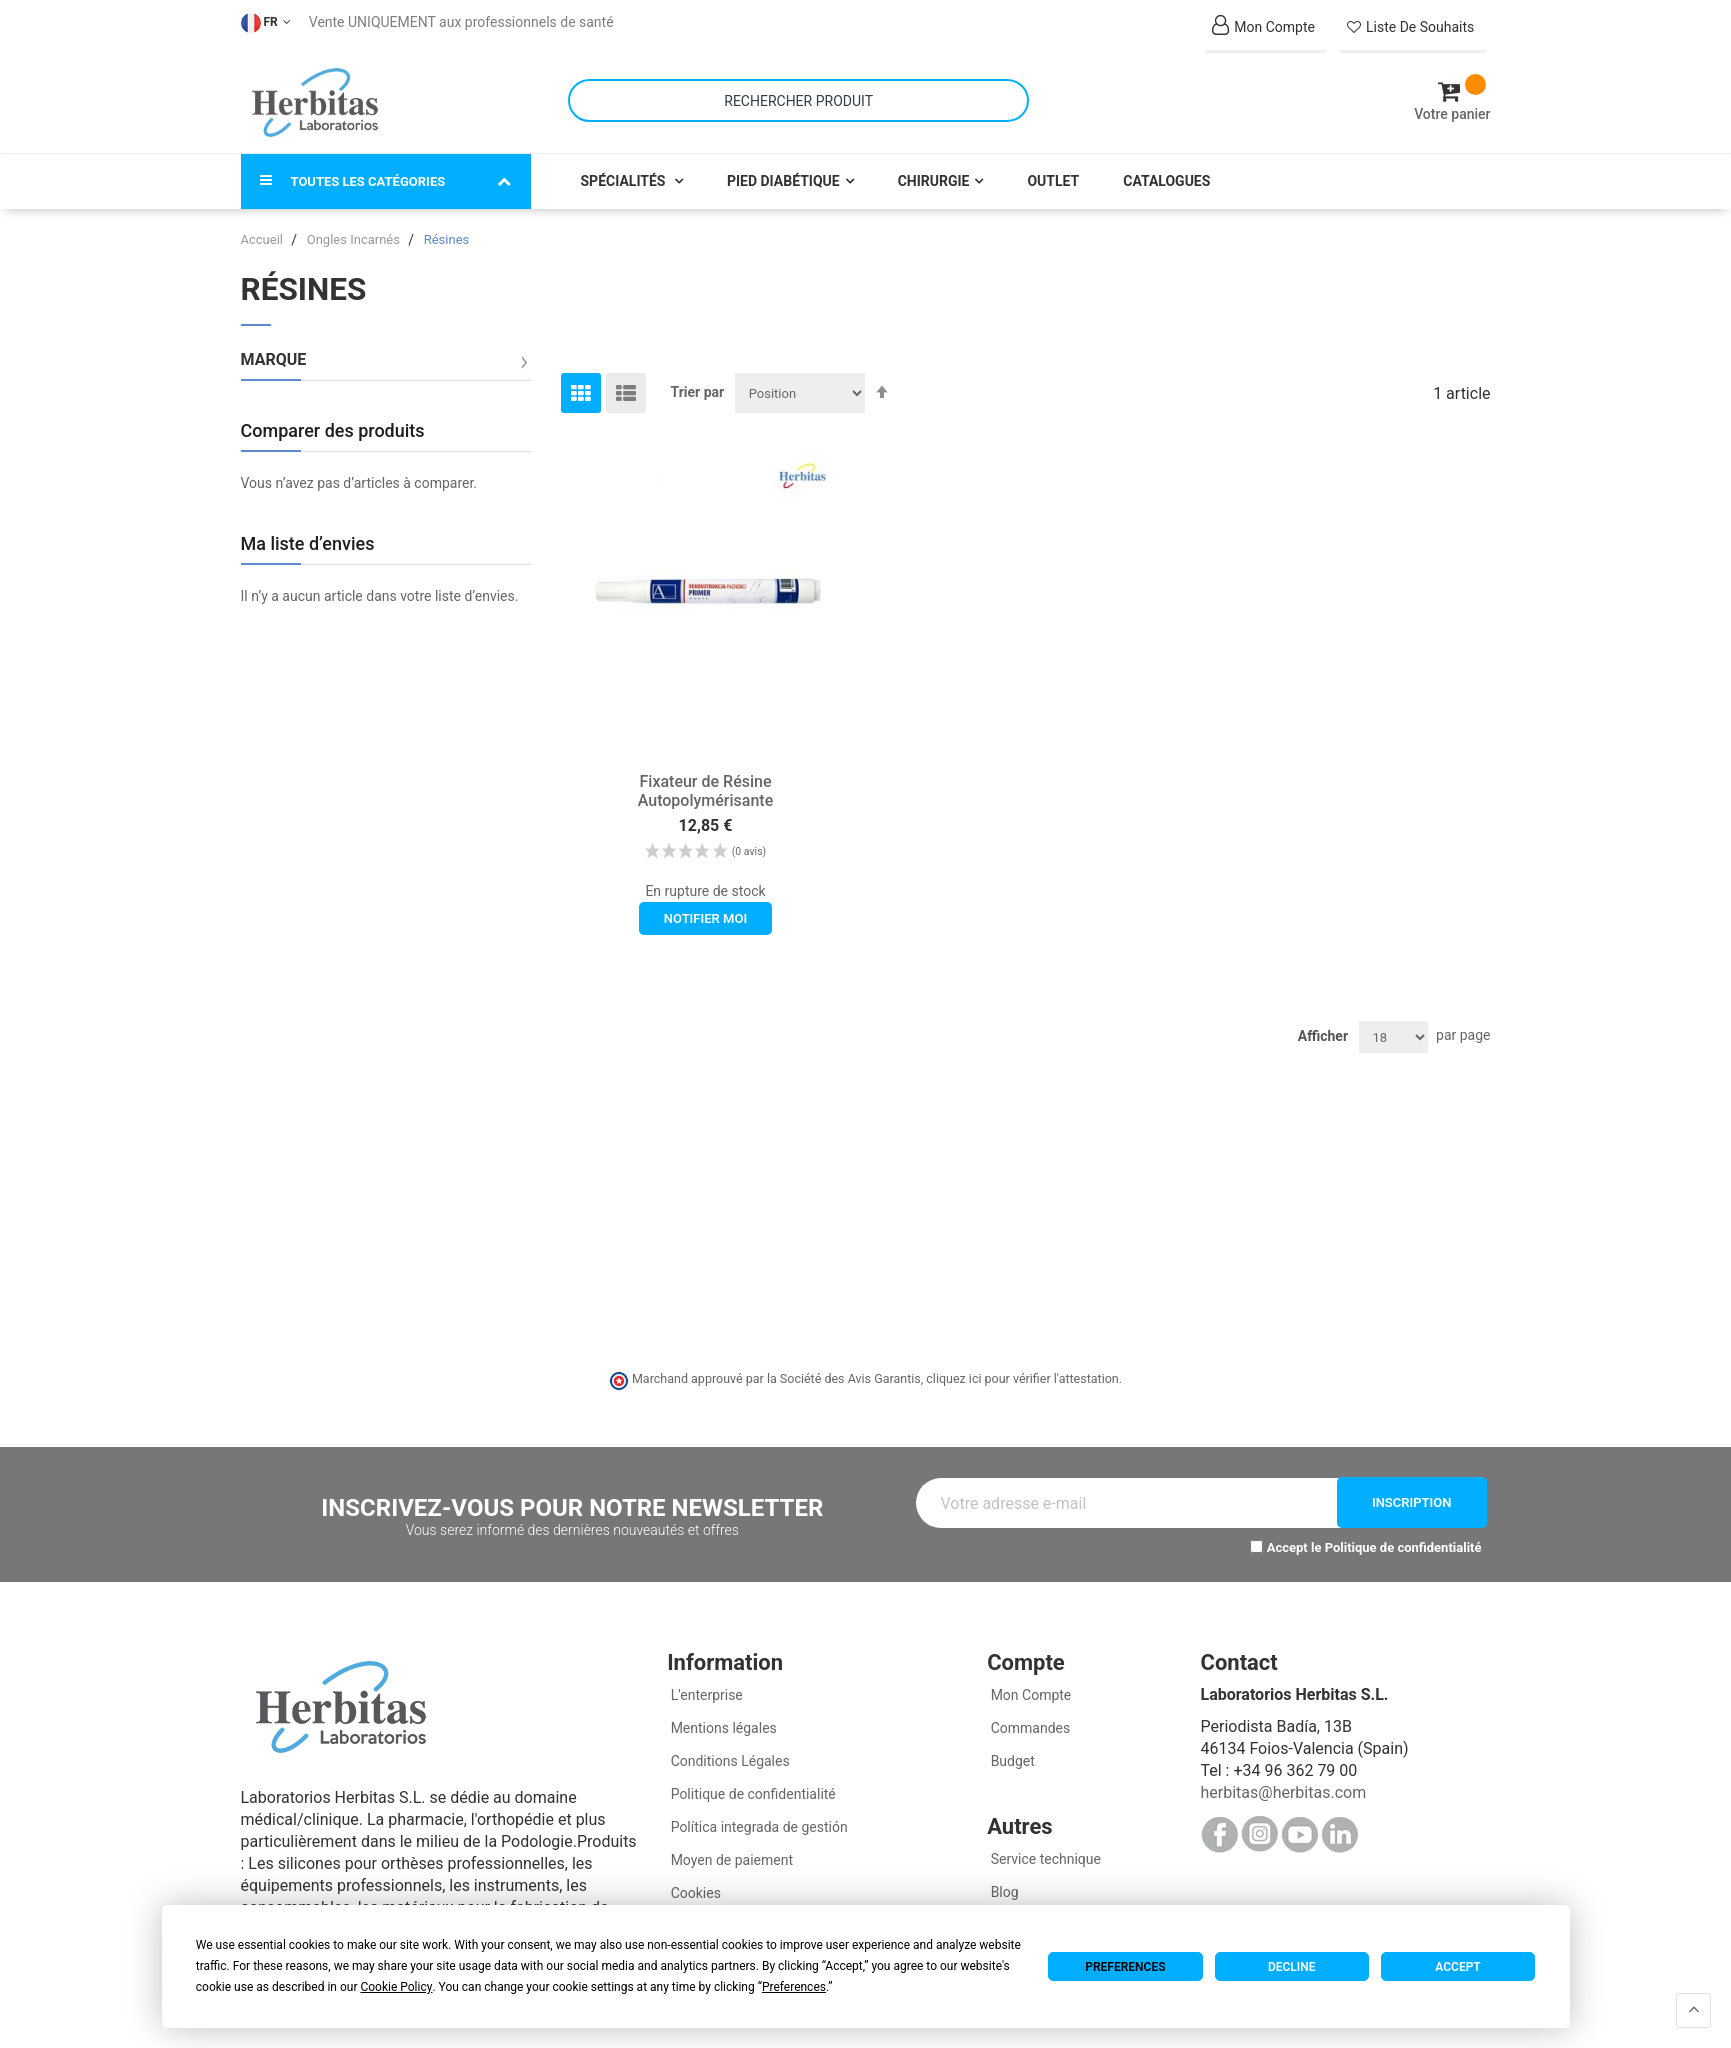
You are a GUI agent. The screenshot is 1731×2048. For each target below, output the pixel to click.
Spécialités (625, 172)
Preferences (1125, 1967)
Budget (1011, 1752)
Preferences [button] (794, 1987)
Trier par (698, 383)
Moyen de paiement (732, 1851)
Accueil (264, 230)
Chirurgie (934, 172)
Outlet (1053, 172)
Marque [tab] (274, 351)
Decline (1292, 1967)
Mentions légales (722, 1719)
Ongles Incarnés (355, 230)
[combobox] (798, 96)
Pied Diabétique (783, 172)
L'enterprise (705, 1686)
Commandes (1028, 1719)
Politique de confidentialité (1403, 1538)
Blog (1002, 1883)
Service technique (1044, 1850)
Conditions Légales (728, 1752)
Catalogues (1166, 172)
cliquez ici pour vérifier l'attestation (1022, 1370)
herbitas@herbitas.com (1283, 1783)
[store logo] (315, 98)
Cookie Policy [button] (396, 1987)
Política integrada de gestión (757, 1818)
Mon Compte (1029, 1686)
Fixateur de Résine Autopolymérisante (706, 782)
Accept (1457, 1967)
